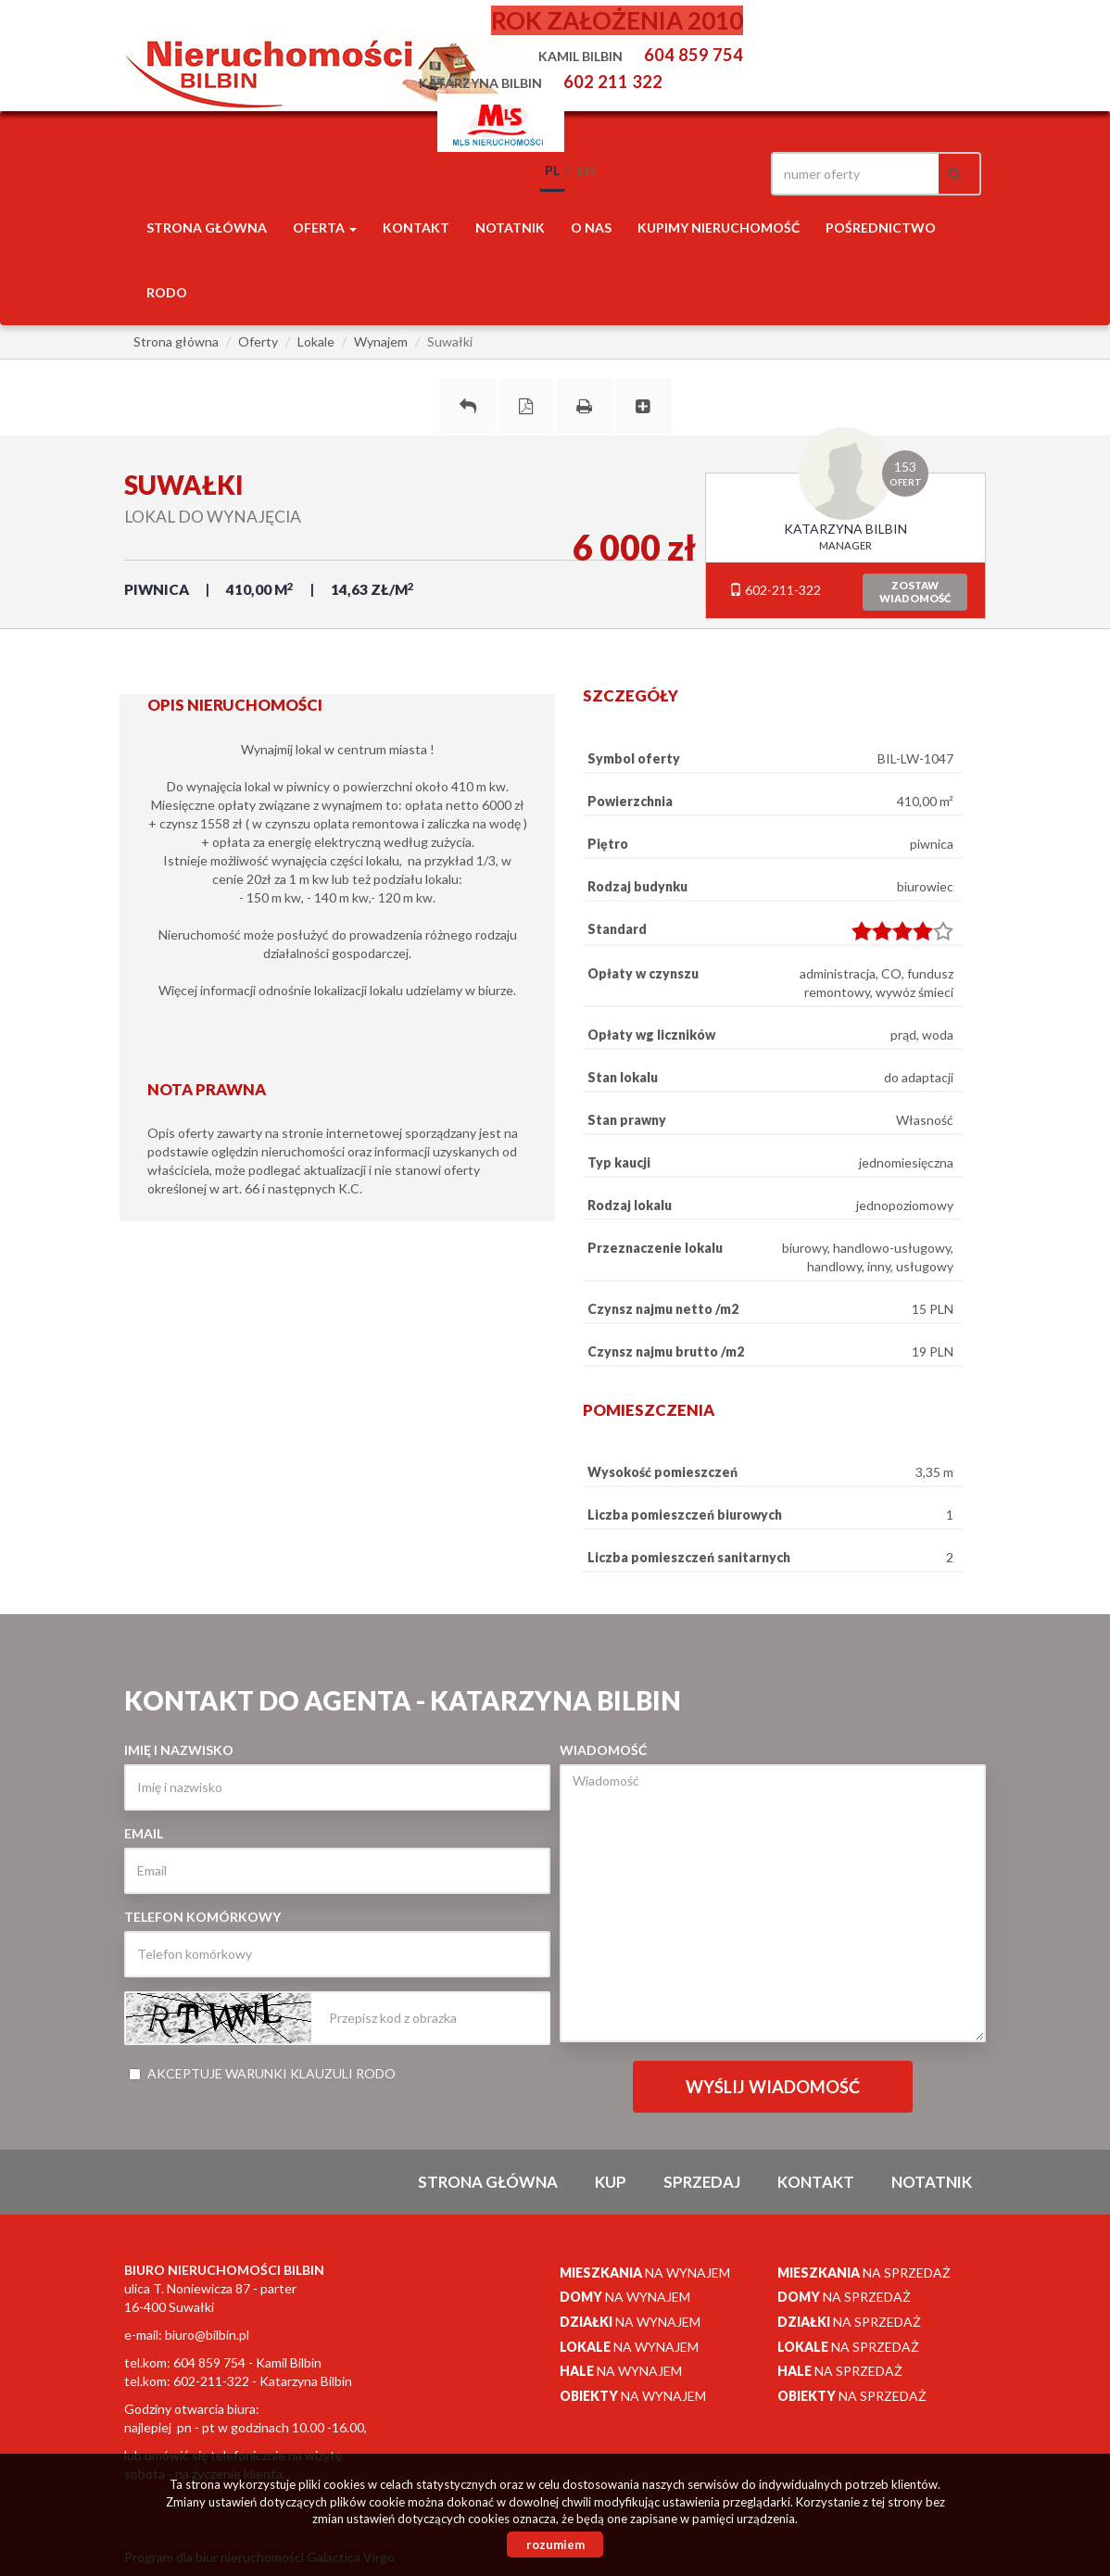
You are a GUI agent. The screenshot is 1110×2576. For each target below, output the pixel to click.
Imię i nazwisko (178, 1750)
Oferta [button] (325, 227)
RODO (166, 292)
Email (143, 1833)
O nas (591, 227)
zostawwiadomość (915, 591)
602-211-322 (775, 590)
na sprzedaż (864, 2272)
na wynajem (645, 2272)
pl (552, 170)
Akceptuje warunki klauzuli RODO (262, 2073)
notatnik (510, 227)
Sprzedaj (701, 2181)
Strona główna (206, 227)
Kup (610, 2181)
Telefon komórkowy (202, 1917)
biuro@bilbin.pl (207, 2334)
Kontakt (416, 227)
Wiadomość (603, 1750)
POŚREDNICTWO (881, 227)
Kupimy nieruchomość (718, 227)
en (586, 170)
